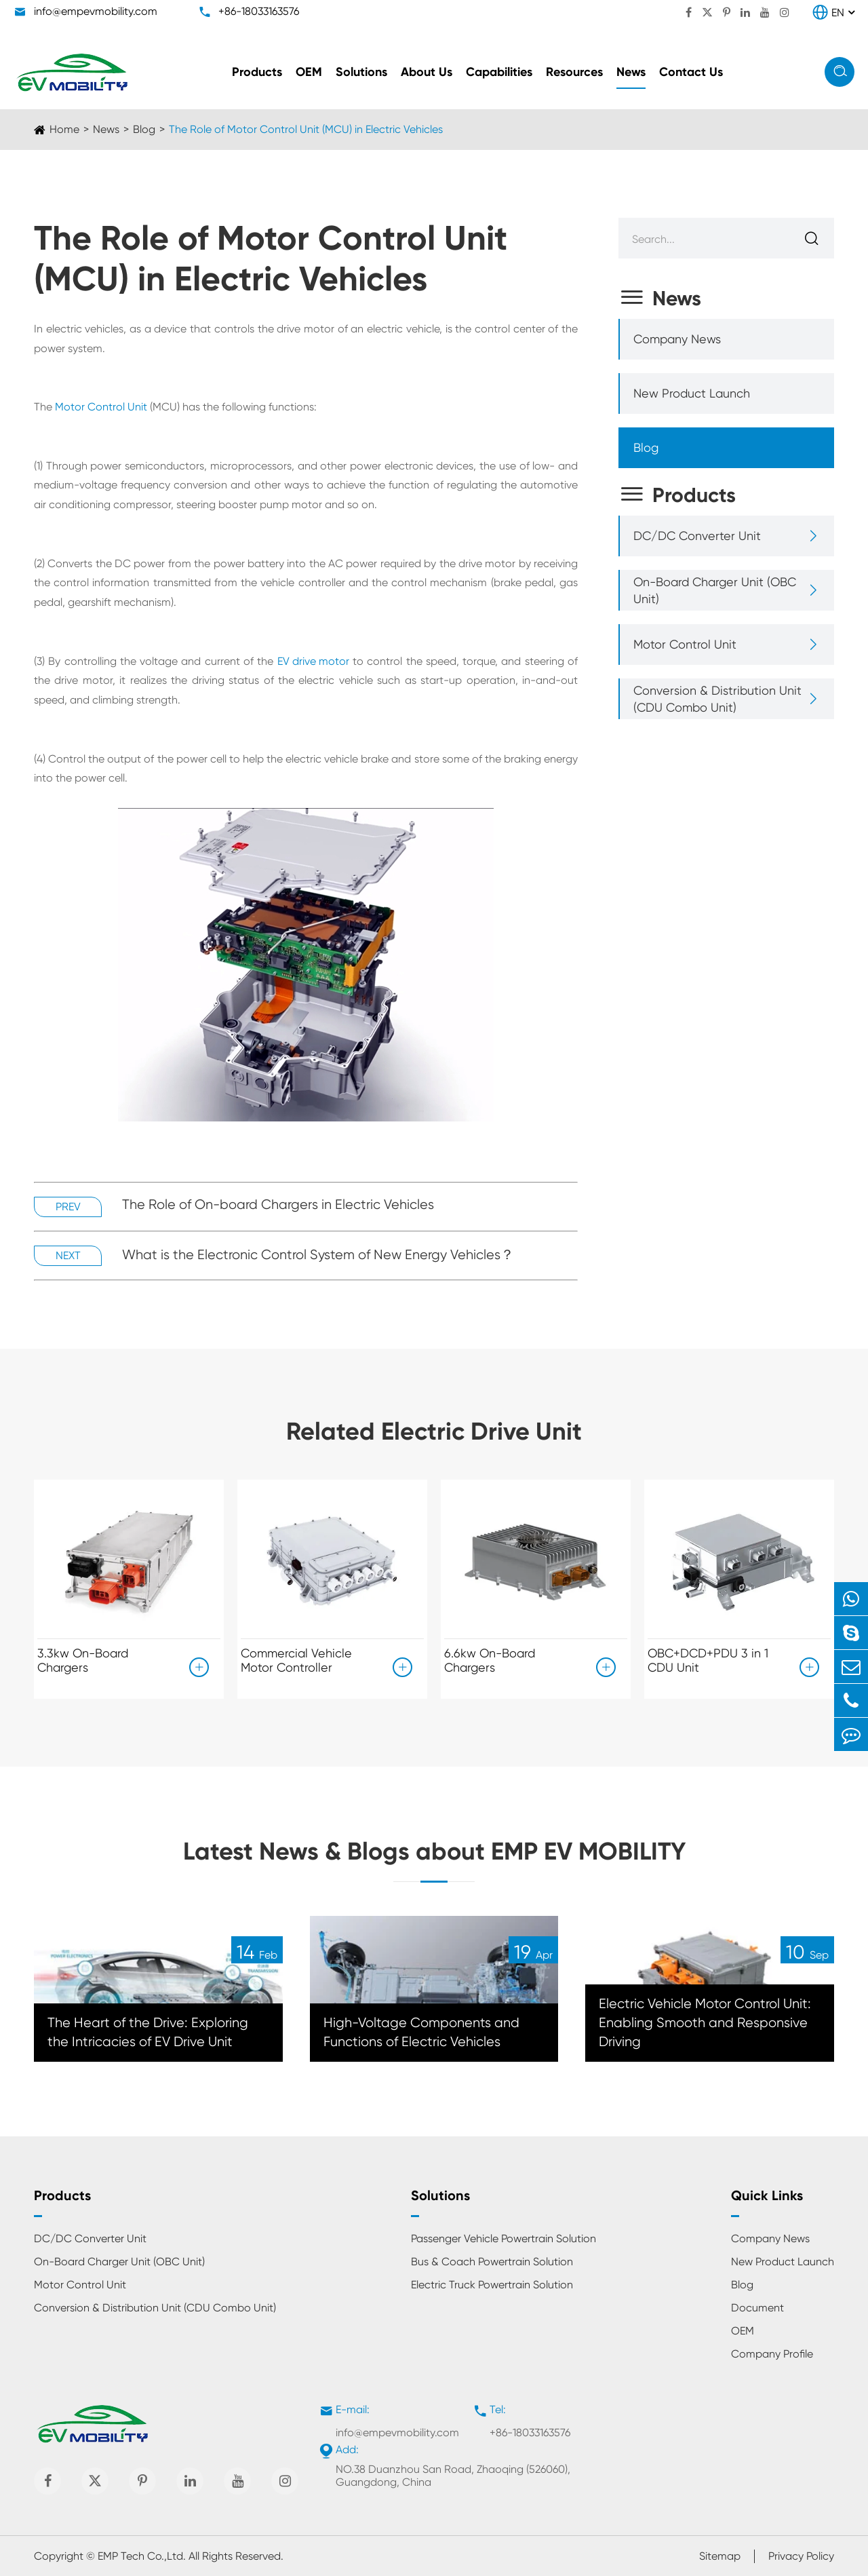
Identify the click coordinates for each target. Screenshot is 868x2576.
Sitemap (720, 2556)
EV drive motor (313, 661)
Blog (144, 129)
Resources (574, 71)
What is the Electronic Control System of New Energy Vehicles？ (318, 1255)
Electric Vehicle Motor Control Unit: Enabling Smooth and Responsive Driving (705, 2023)
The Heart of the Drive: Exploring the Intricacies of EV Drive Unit (147, 2032)
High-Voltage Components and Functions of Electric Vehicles (421, 2032)
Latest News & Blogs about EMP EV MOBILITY (434, 1851)
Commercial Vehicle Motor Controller (296, 1660)
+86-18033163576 (258, 11)
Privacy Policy (801, 2556)
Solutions (361, 71)
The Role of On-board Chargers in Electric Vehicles (278, 1204)
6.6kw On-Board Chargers (489, 1660)
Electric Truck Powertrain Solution (492, 2284)
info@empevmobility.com (95, 11)
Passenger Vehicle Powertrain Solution (503, 2238)
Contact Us (691, 71)
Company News (677, 339)
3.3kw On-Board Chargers (82, 1660)
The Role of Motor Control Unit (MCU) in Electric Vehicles (306, 129)
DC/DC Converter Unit (697, 535)
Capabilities (499, 71)
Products (257, 71)
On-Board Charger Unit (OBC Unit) (714, 590)
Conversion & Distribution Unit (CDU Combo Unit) (717, 698)
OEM (309, 71)
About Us (426, 71)
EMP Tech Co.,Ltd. (142, 2556)
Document (757, 2307)
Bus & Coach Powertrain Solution (492, 2261)
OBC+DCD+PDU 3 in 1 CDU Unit (708, 1660)
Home (64, 129)
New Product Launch (691, 393)
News (631, 71)
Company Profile (772, 2353)
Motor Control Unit (101, 406)
